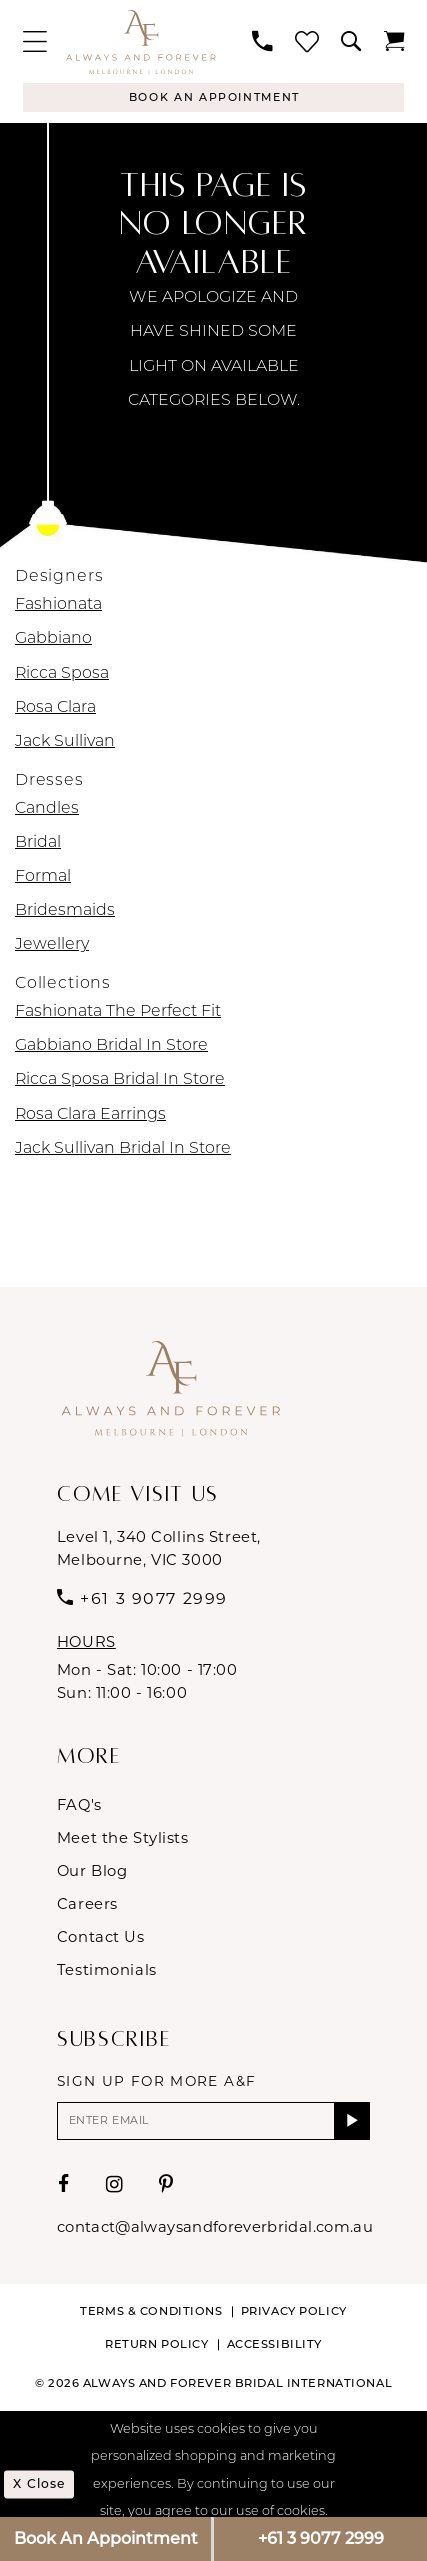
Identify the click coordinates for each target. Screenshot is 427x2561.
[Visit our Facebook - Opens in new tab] (64, 2187)
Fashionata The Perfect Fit (118, 1014)
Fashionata (58, 607)
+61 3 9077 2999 (321, 2538)
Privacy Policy (294, 2314)
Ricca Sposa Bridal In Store (120, 1082)
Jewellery (52, 947)
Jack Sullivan (65, 744)
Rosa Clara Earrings (90, 1116)
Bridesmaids (65, 913)
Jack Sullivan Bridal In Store (123, 1150)
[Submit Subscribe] (351, 2123)
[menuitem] (34, 42)
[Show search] (351, 41)
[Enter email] (213, 2123)
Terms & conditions (151, 2314)
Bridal (38, 845)
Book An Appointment (106, 2538)
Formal (43, 879)
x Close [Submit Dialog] (41, 2487)
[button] (34, 42)
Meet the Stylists (123, 1839)
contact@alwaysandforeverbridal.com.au (215, 2230)
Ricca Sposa (62, 675)
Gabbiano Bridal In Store (111, 1048)
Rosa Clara (55, 709)
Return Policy (156, 2347)
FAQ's (79, 1806)
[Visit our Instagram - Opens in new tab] (115, 2187)
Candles (47, 810)
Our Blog (92, 1872)
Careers (87, 1905)
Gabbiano (53, 641)
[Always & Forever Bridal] (141, 41)
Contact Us (101, 1938)
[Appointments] (213, 98)
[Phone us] (262, 41)
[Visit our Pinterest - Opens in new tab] (166, 2187)
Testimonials (107, 1971)
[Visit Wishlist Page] (306, 42)
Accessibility (274, 2347)
